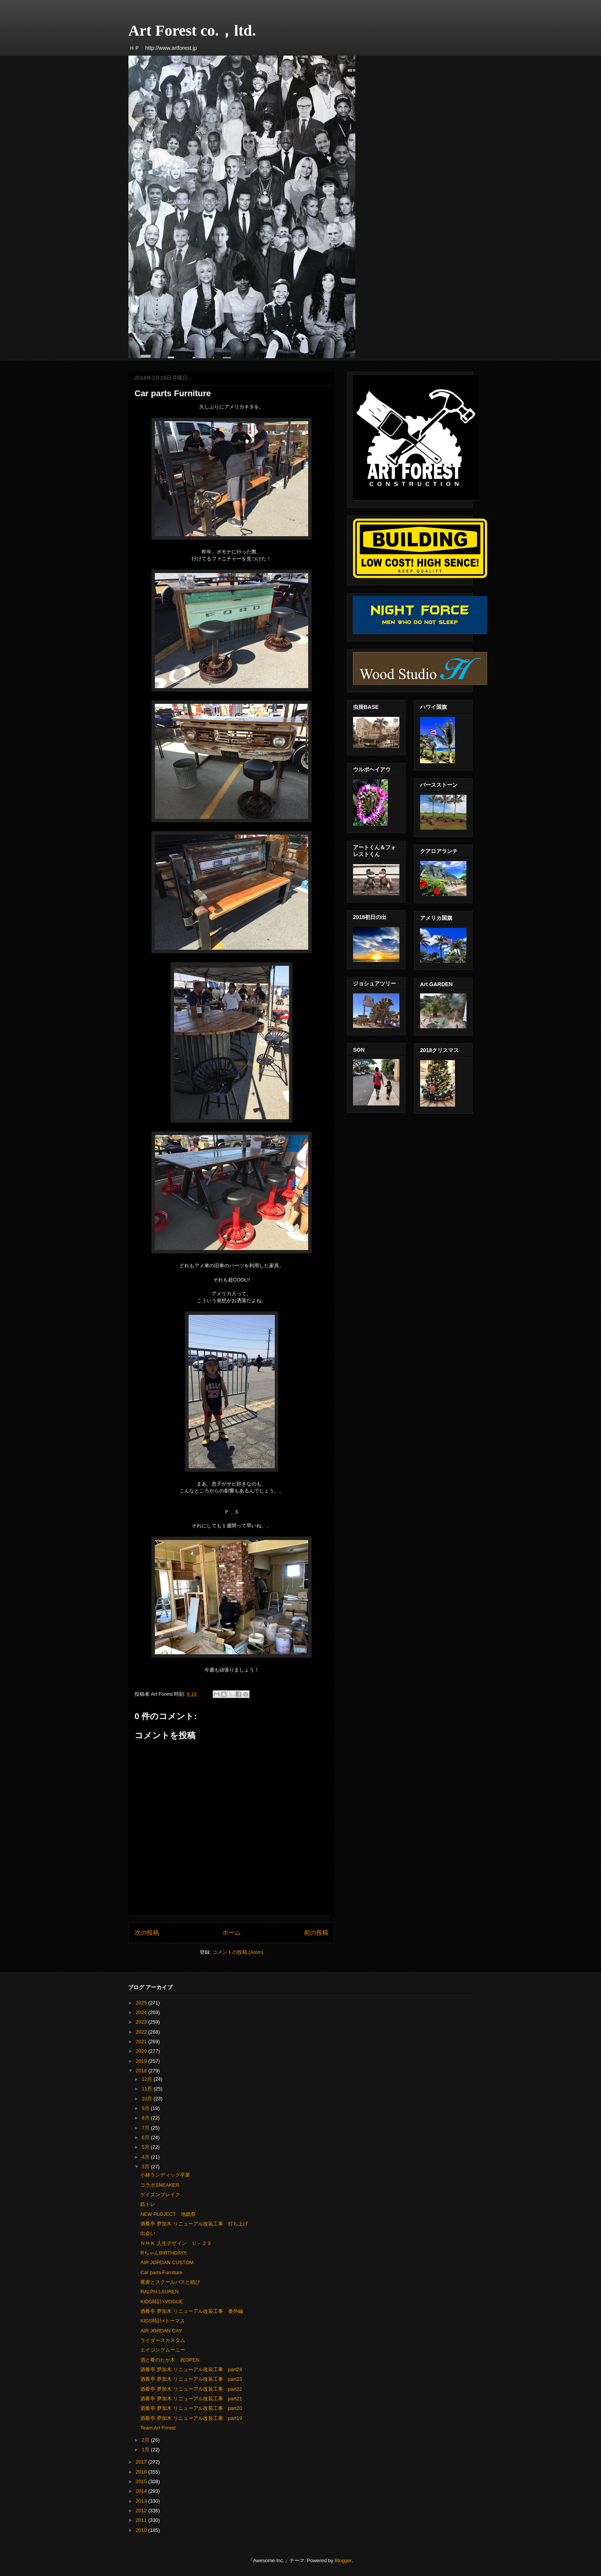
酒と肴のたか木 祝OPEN (169, 2360)
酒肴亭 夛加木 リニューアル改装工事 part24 (191, 2369)
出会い (147, 2233)
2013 (142, 2501)
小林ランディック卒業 (165, 2175)
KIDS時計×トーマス (162, 2321)
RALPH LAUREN (159, 2291)
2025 (142, 2003)
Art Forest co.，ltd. (192, 30)
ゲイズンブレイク (160, 2194)
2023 (142, 2022)
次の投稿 (147, 1932)
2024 (142, 2012)
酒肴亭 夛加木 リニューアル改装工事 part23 (191, 2379)
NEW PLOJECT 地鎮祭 (167, 2214)
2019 (142, 2061)
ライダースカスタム (162, 2340)
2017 (142, 2462)
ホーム (231, 1932)
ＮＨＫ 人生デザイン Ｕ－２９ (176, 2243)
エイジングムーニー (162, 2350)
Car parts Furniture (161, 2272)
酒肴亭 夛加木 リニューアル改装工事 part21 (191, 2398)
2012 (142, 2510)
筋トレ (147, 2204)
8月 (146, 2118)
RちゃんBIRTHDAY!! (163, 2253)
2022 (142, 2032)
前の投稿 (316, 1932)
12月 (148, 2079)
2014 (142, 2491)
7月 (146, 2128)
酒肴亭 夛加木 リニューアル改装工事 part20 (191, 2408)
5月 (146, 2147)
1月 (146, 2449)
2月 (146, 2440)
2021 (142, 2041)
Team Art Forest (158, 2428)
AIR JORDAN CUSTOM (166, 2262)
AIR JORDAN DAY (161, 2331)
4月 (146, 2157)
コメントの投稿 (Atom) (238, 1952)
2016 (142, 2472)
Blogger (343, 2560)
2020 (142, 2051)
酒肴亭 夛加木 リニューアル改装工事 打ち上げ (194, 2224)
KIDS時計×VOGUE (161, 2301)
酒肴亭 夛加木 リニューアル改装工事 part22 (191, 2389)
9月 (146, 2108)
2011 (142, 2520)
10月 (148, 2099)
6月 (146, 2137)
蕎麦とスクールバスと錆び (170, 2282)
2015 (142, 2481)
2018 (142, 2071)
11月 (148, 2089)
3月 (146, 2166)
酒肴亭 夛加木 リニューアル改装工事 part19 (191, 2418)
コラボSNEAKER (159, 2185)
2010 (142, 2530)
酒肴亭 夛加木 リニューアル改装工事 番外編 (191, 2311)
